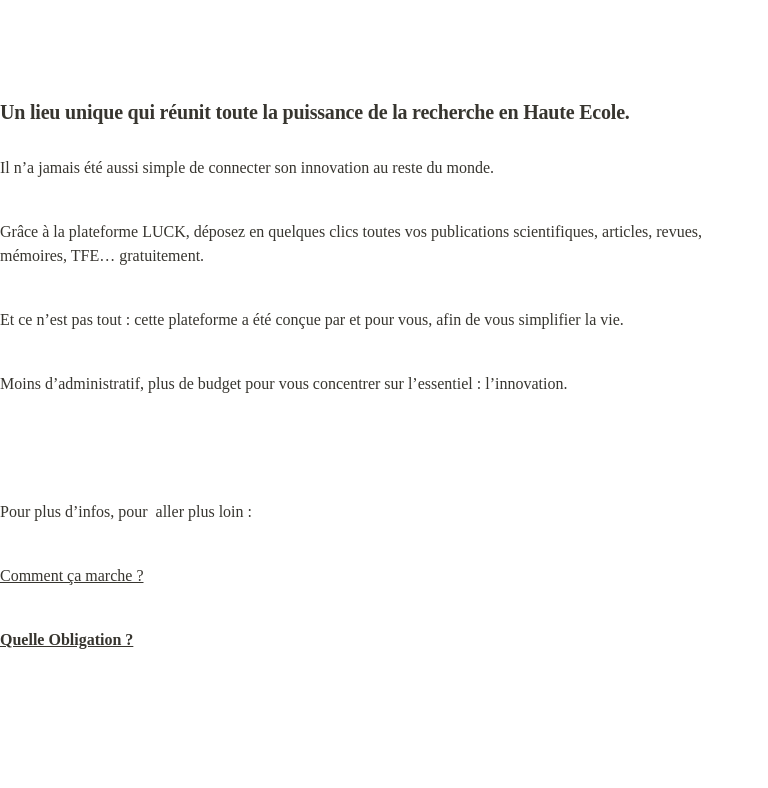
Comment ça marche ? (72, 575)
